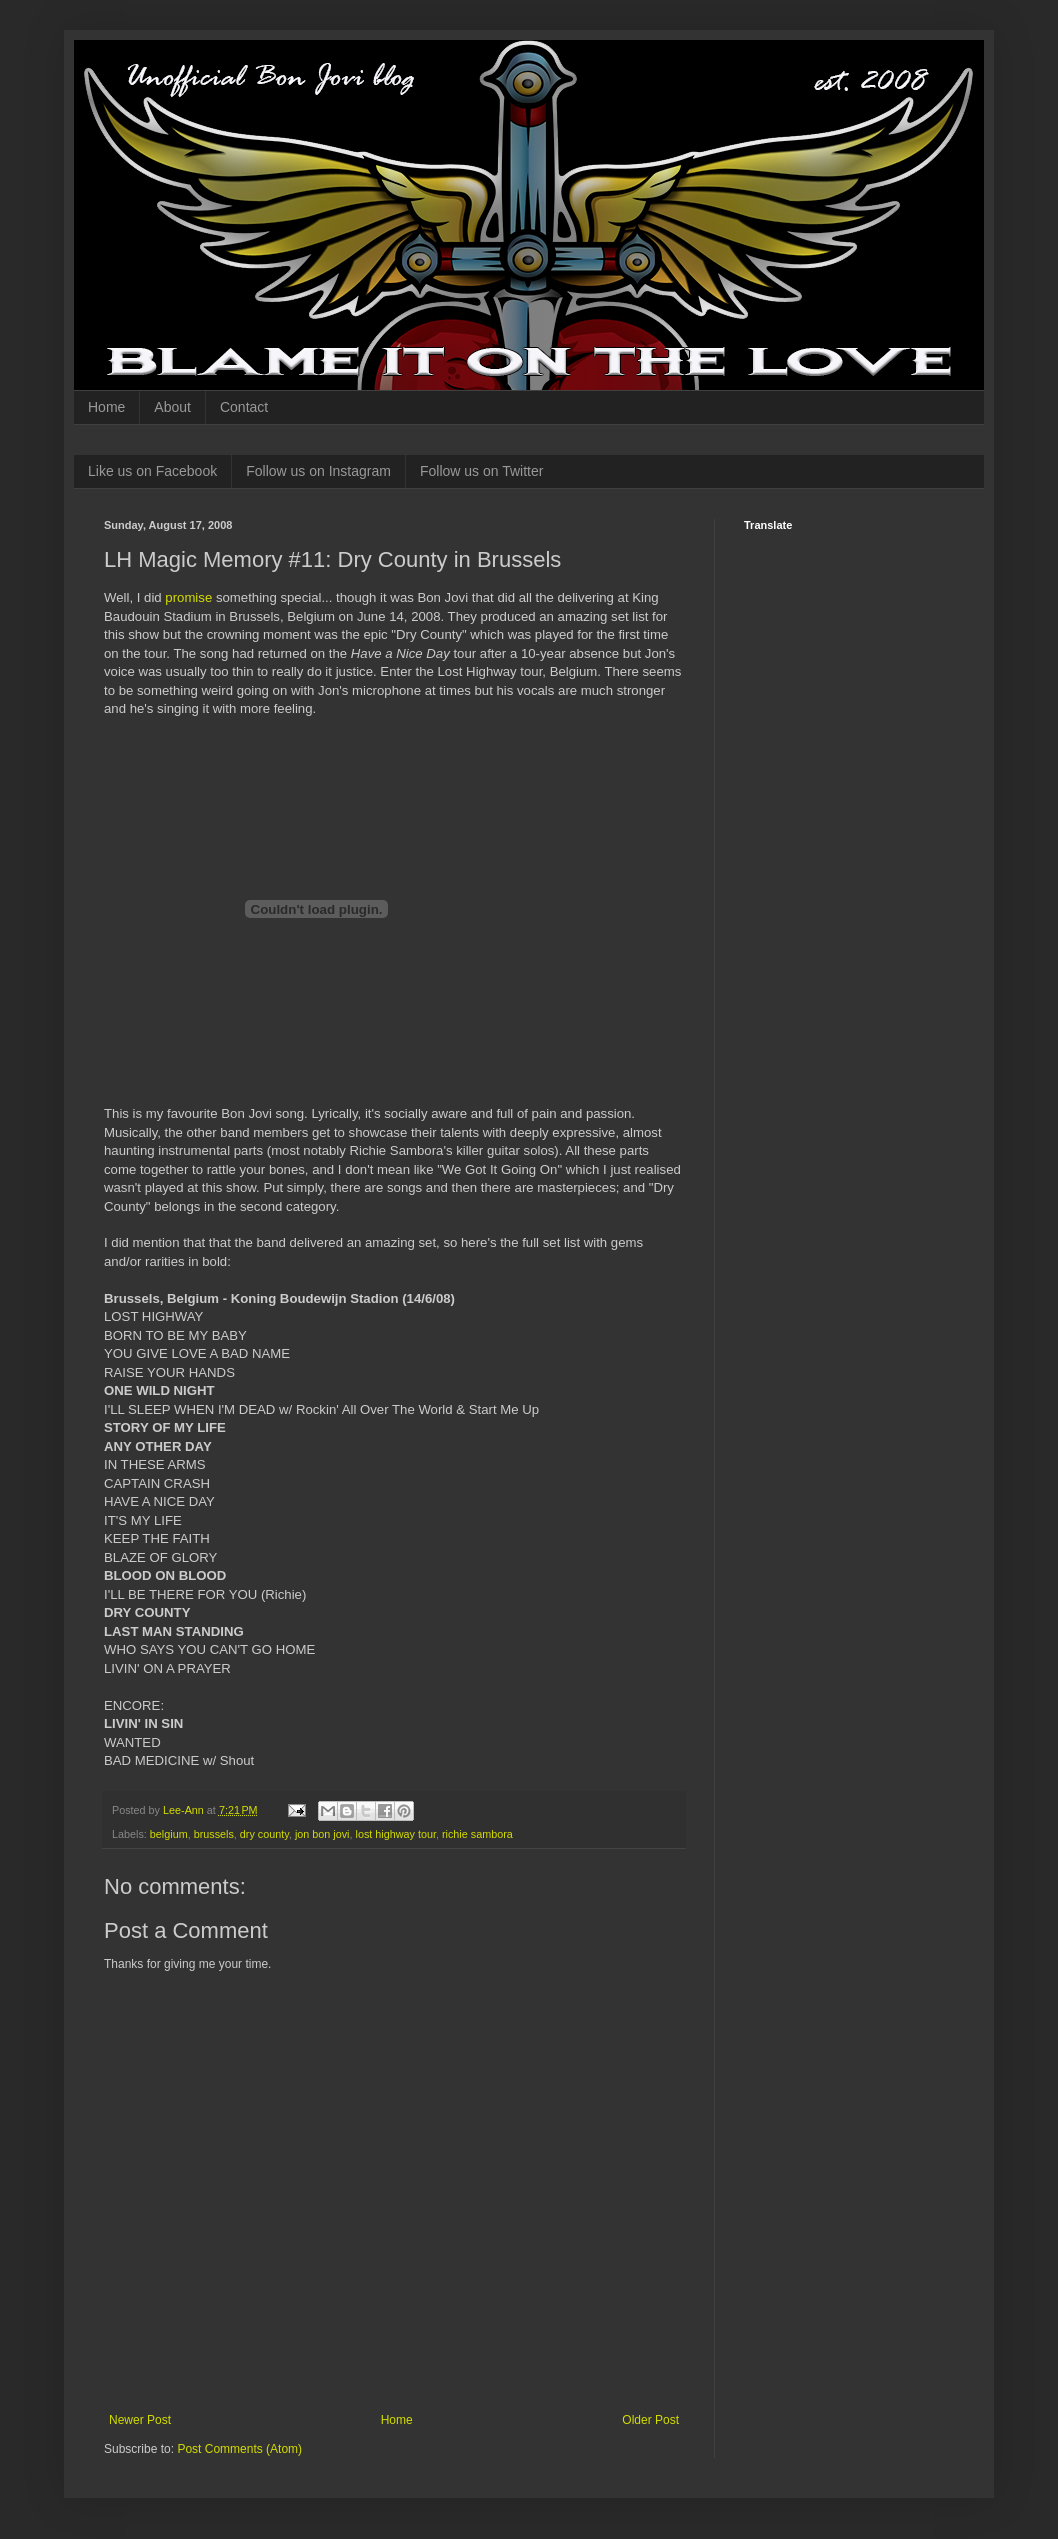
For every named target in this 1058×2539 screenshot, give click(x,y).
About (172, 407)
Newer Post (140, 2420)
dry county (264, 1834)
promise (188, 597)
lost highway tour (396, 1834)
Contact (244, 407)
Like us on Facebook (152, 471)
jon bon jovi (322, 1834)
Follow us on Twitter (481, 471)
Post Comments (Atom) (239, 2449)
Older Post (650, 2420)
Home (106, 407)
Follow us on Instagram (318, 471)
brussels (214, 1834)
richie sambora (477, 1834)
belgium (169, 1834)
